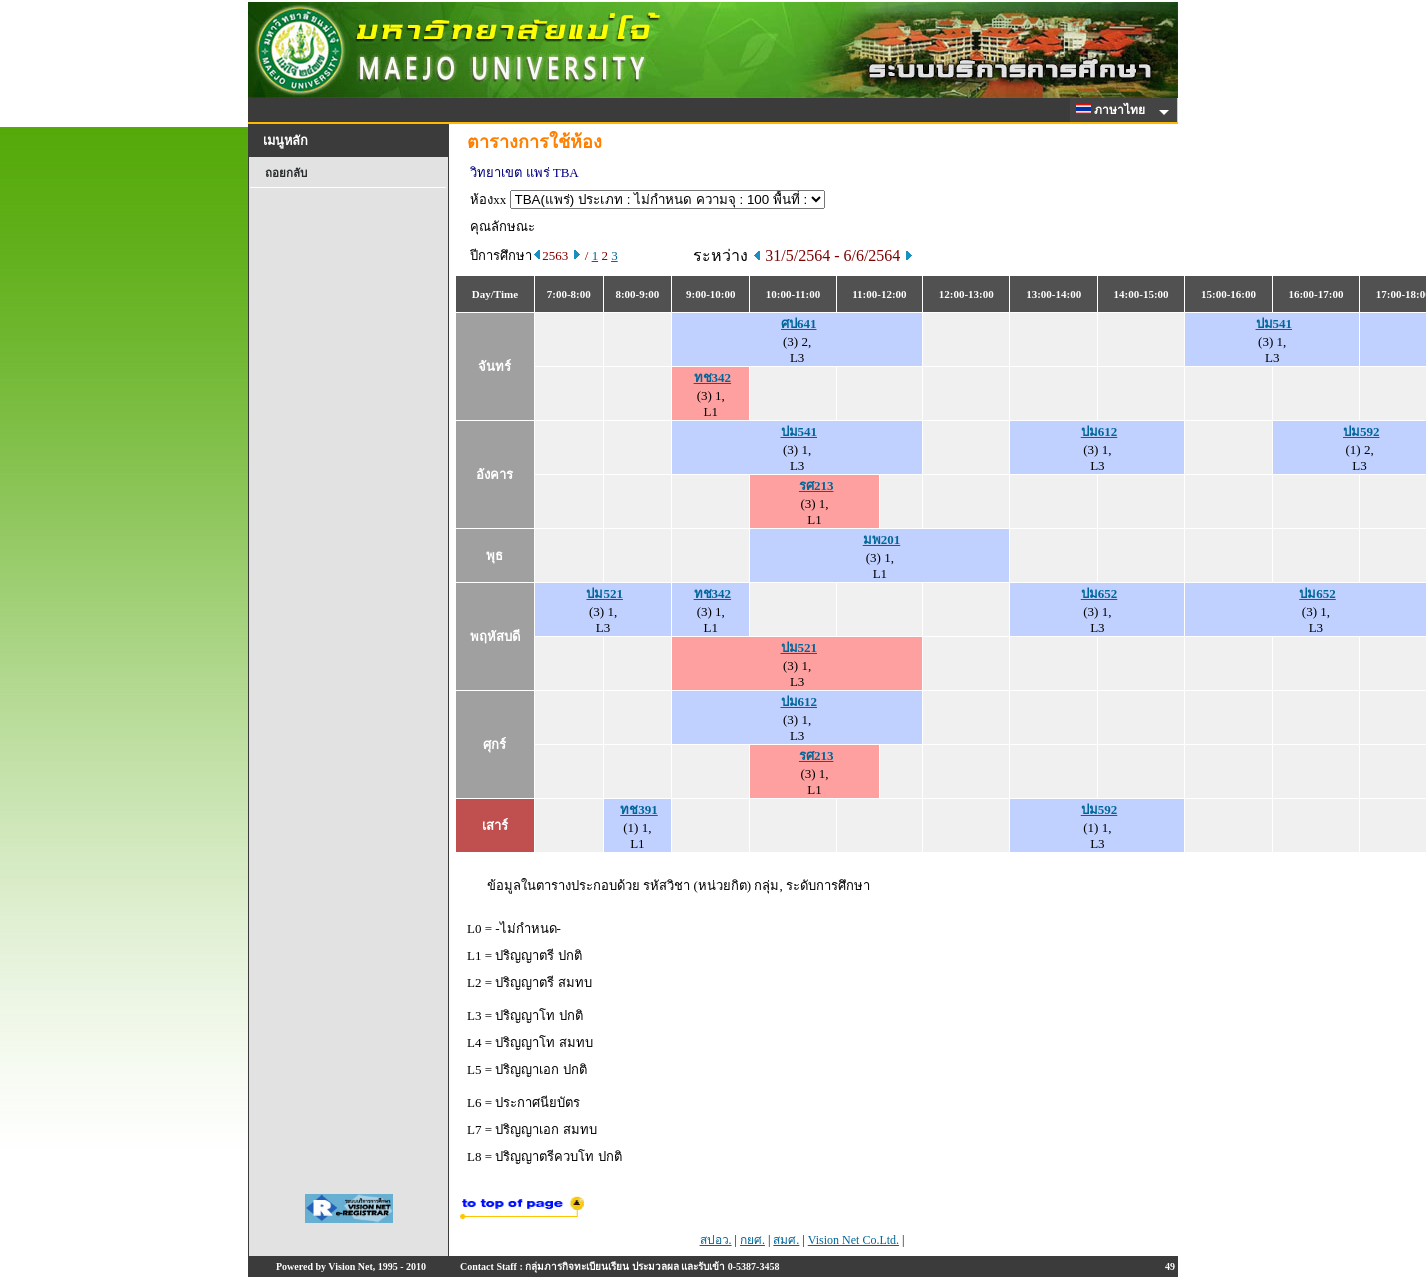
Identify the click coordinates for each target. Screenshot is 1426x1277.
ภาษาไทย (1114, 110)
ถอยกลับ (286, 173)
